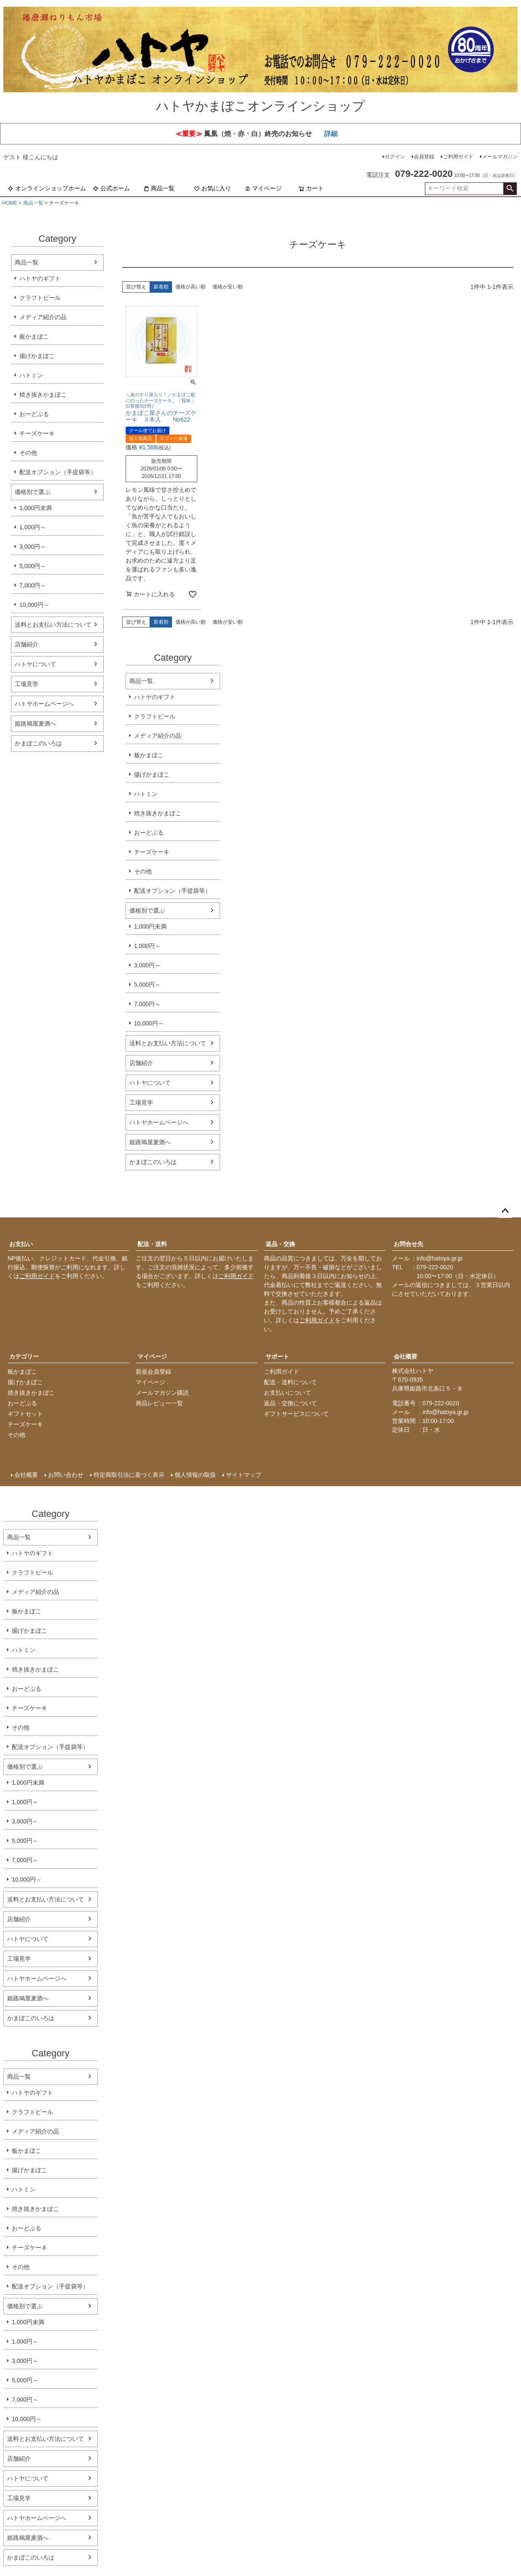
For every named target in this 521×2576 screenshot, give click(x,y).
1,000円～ (32, 527)
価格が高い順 (190, 287)
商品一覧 (159, 188)
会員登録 (424, 157)
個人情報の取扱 (195, 1474)
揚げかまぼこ (37, 355)
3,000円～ (32, 546)
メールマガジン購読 (162, 1392)
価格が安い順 (227, 287)
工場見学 (26, 684)
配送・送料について (290, 1382)
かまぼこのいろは (38, 743)
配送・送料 (152, 1244)
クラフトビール (40, 297)
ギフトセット (25, 1413)
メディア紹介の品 (43, 317)
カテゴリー (24, 1356)
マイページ (263, 188)
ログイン (395, 157)
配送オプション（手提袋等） (57, 472)
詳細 (331, 133)
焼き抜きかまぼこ (43, 394)
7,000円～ (32, 585)
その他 (28, 452)
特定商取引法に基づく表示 (129, 1474)
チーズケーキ (37, 433)
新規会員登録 (153, 1371)
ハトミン (31, 375)
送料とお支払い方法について (53, 624)
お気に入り (212, 188)
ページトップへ (505, 1211)
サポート (277, 1356)
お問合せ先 (408, 1244)
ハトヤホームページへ (44, 703)
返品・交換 (280, 1244)
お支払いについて (287, 1392)
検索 (509, 189)
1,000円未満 (35, 508)
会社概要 (405, 1356)
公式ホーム (111, 188)
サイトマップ (243, 1474)
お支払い (21, 1244)
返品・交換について (290, 1403)
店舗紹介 (26, 644)
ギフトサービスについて (296, 1413)
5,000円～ (32, 566)
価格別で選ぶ (32, 492)
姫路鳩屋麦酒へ (35, 723)
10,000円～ (34, 604)
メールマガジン (500, 157)
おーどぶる (34, 414)
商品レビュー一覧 (159, 1403)
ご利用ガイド (458, 157)
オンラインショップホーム (47, 188)
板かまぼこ (34, 336)
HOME (9, 203)
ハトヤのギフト (40, 278)
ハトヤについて (35, 664)
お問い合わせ (65, 1474)
